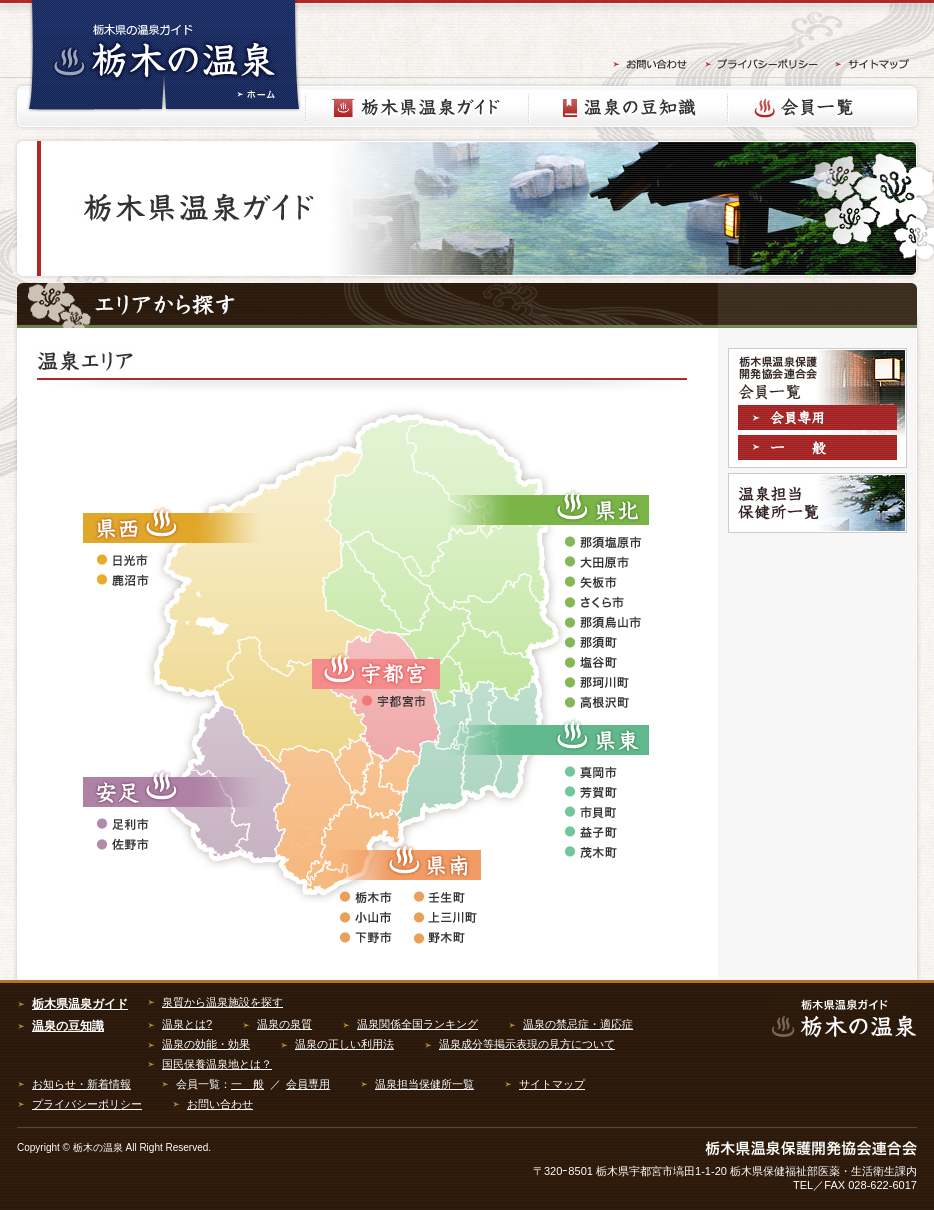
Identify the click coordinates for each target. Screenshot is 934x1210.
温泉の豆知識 (628, 106)
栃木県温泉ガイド (417, 106)
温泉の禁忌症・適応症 (578, 1024)
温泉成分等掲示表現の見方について (527, 1044)
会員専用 (820, 420)
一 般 (247, 1084)
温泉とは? (187, 1024)
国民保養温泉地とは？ (217, 1064)
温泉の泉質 (284, 1024)
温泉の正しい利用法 (344, 1044)
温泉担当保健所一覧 (817, 503)
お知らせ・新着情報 (81, 1084)
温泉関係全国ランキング (417, 1024)
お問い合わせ (220, 1104)
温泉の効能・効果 (206, 1044)
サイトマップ (552, 1084)
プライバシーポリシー (87, 1104)
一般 (820, 450)
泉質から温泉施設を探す (222, 1002)
